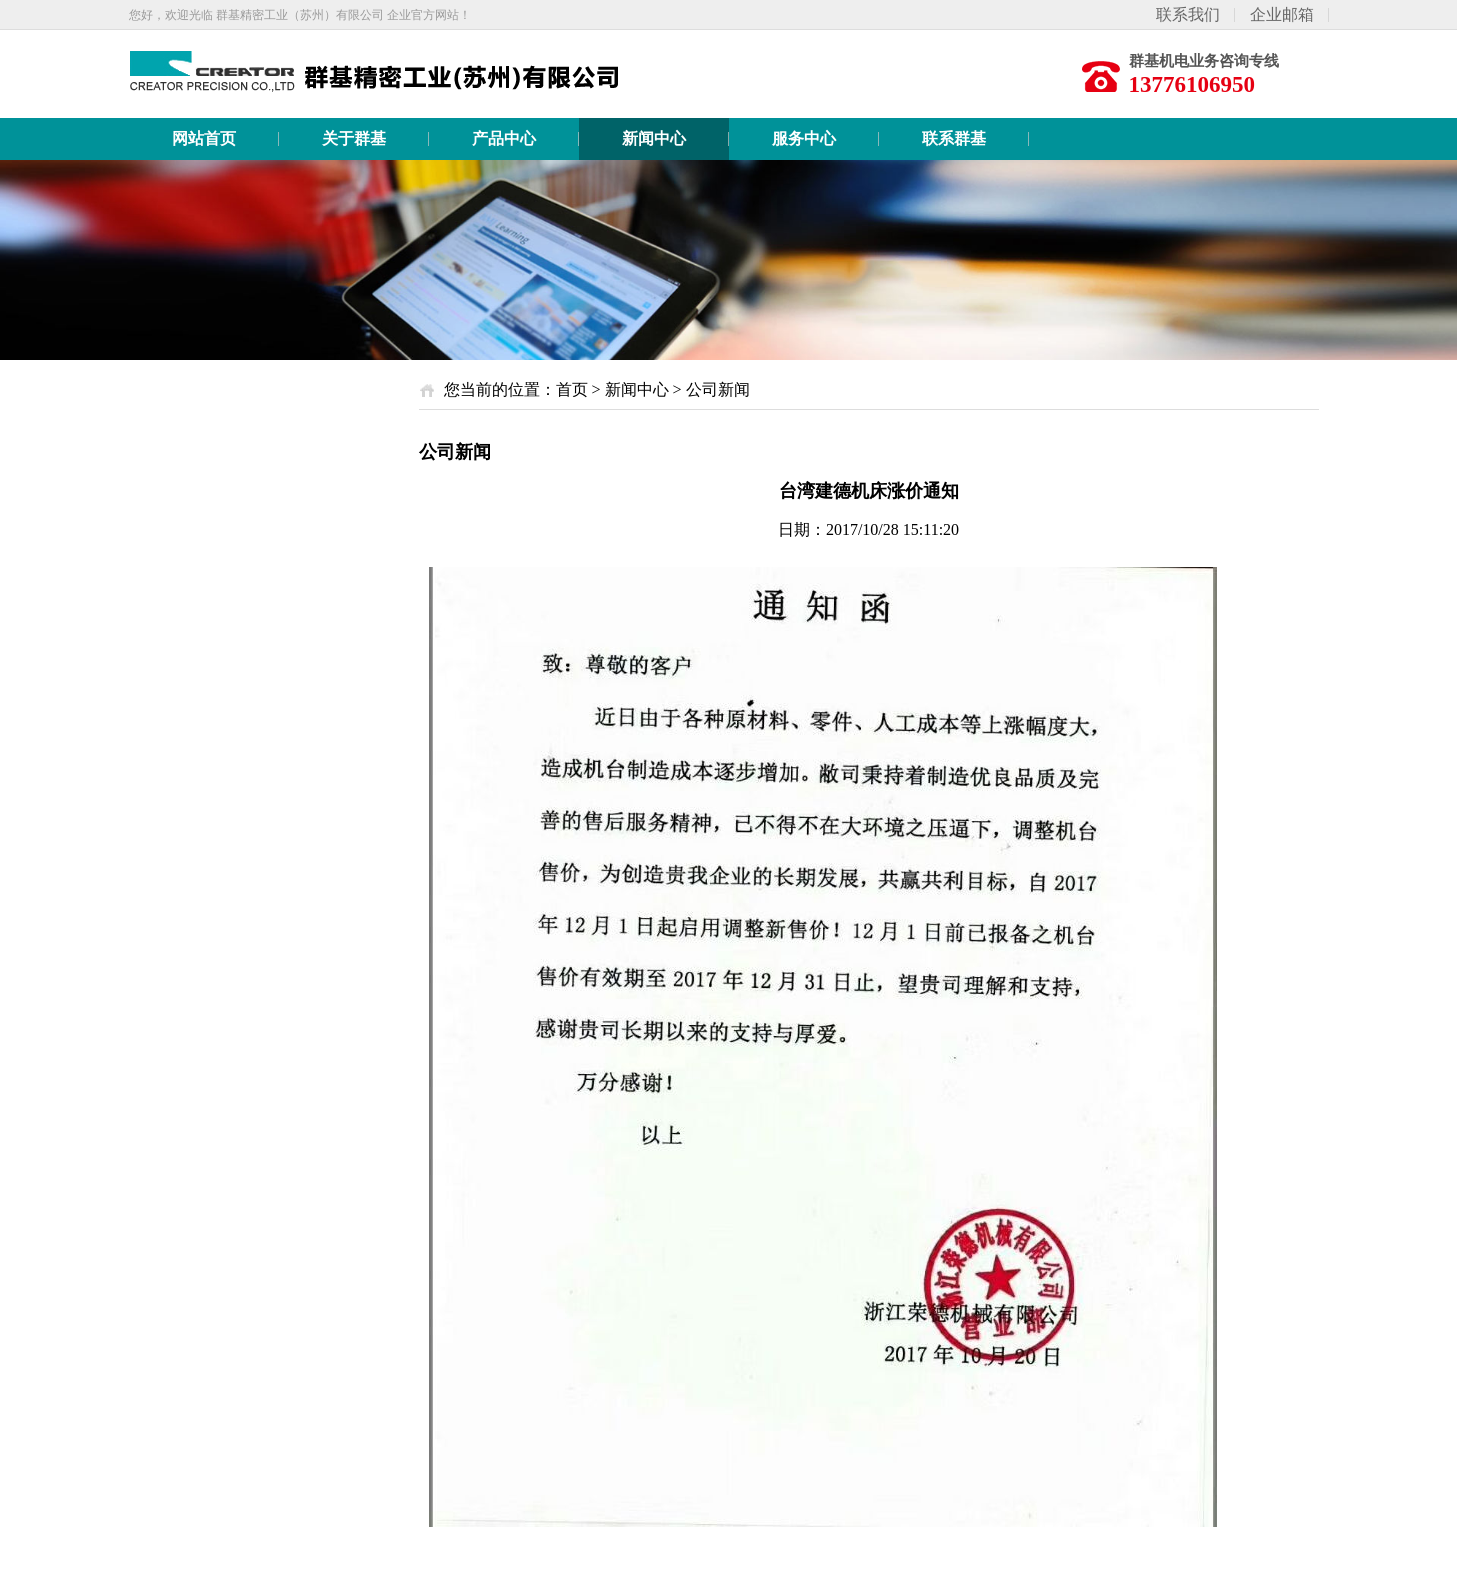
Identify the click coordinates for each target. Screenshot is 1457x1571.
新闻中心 (637, 389)
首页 (572, 389)
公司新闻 (718, 389)
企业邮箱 (1282, 14)
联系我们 (1188, 14)
